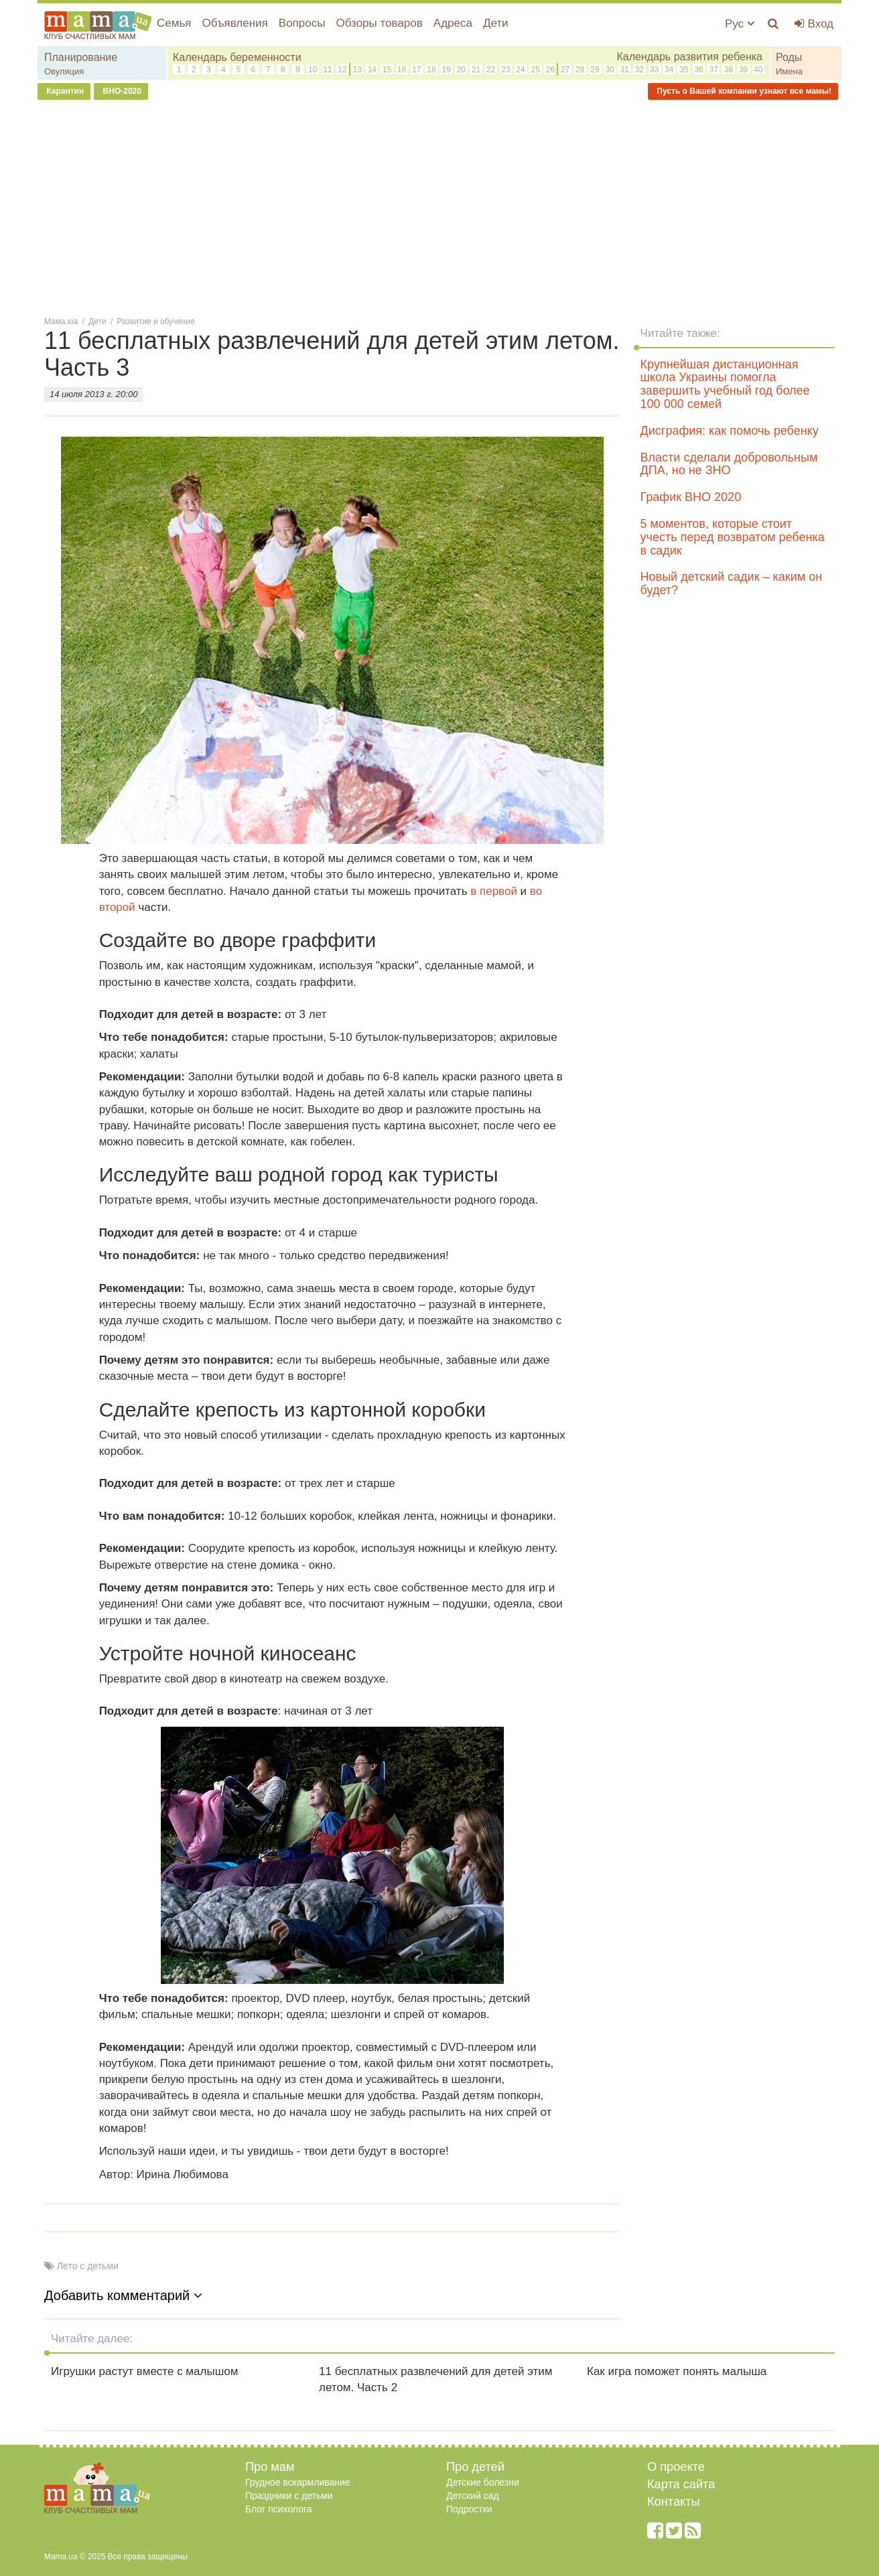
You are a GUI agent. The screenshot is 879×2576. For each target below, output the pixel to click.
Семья (174, 23)
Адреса (452, 23)
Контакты (673, 2501)
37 (713, 69)
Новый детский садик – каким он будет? (731, 583)
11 (327, 69)
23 (505, 69)
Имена (789, 71)
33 (654, 69)
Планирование (80, 57)
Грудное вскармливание (297, 2482)
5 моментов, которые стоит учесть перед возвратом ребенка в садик (732, 537)
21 (476, 69)
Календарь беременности (237, 57)
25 (535, 69)
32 (639, 69)
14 (372, 69)
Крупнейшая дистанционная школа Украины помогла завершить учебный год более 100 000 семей (725, 384)
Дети (496, 23)
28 (580, 69)
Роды (789, 57)
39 (743, 69)
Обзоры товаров (379, 23)
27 (565, 69)
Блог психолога (278, 2509)
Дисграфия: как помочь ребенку (729, 430)
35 (683, 69)
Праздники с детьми (289, 2495)
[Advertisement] (439, 207)
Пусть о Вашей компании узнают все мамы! (743, 91)
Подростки (469, 2509)
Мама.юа (61, 321)
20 (461, 69)
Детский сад (472, 2495)
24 (520, 69)
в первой (493, 891)
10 (312, 69)
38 (728, 69)
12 (342, 69)
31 (624, 69)
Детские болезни (482, 2482)
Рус (739, 23)
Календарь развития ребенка (689, 56)
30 (609, 69)
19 (446, 69)
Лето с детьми (88, 2266)
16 (401, 69)
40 (758, 69)
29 (594, 69)
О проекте (676, 2467)
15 (387, 69)
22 (490, 69)
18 (431, 69)
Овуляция (64, 71)
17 (416, 69)
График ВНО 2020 (691, 497)
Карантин (64, 91)
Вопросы (302, 23)
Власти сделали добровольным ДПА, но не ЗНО (729, 464)
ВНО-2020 (120, 91)
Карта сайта (681, 2484)
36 (698, 69)
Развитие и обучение (156, 321)
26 (550, 69)
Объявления (234, 23)
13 (356, 69)
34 (669, 69)
